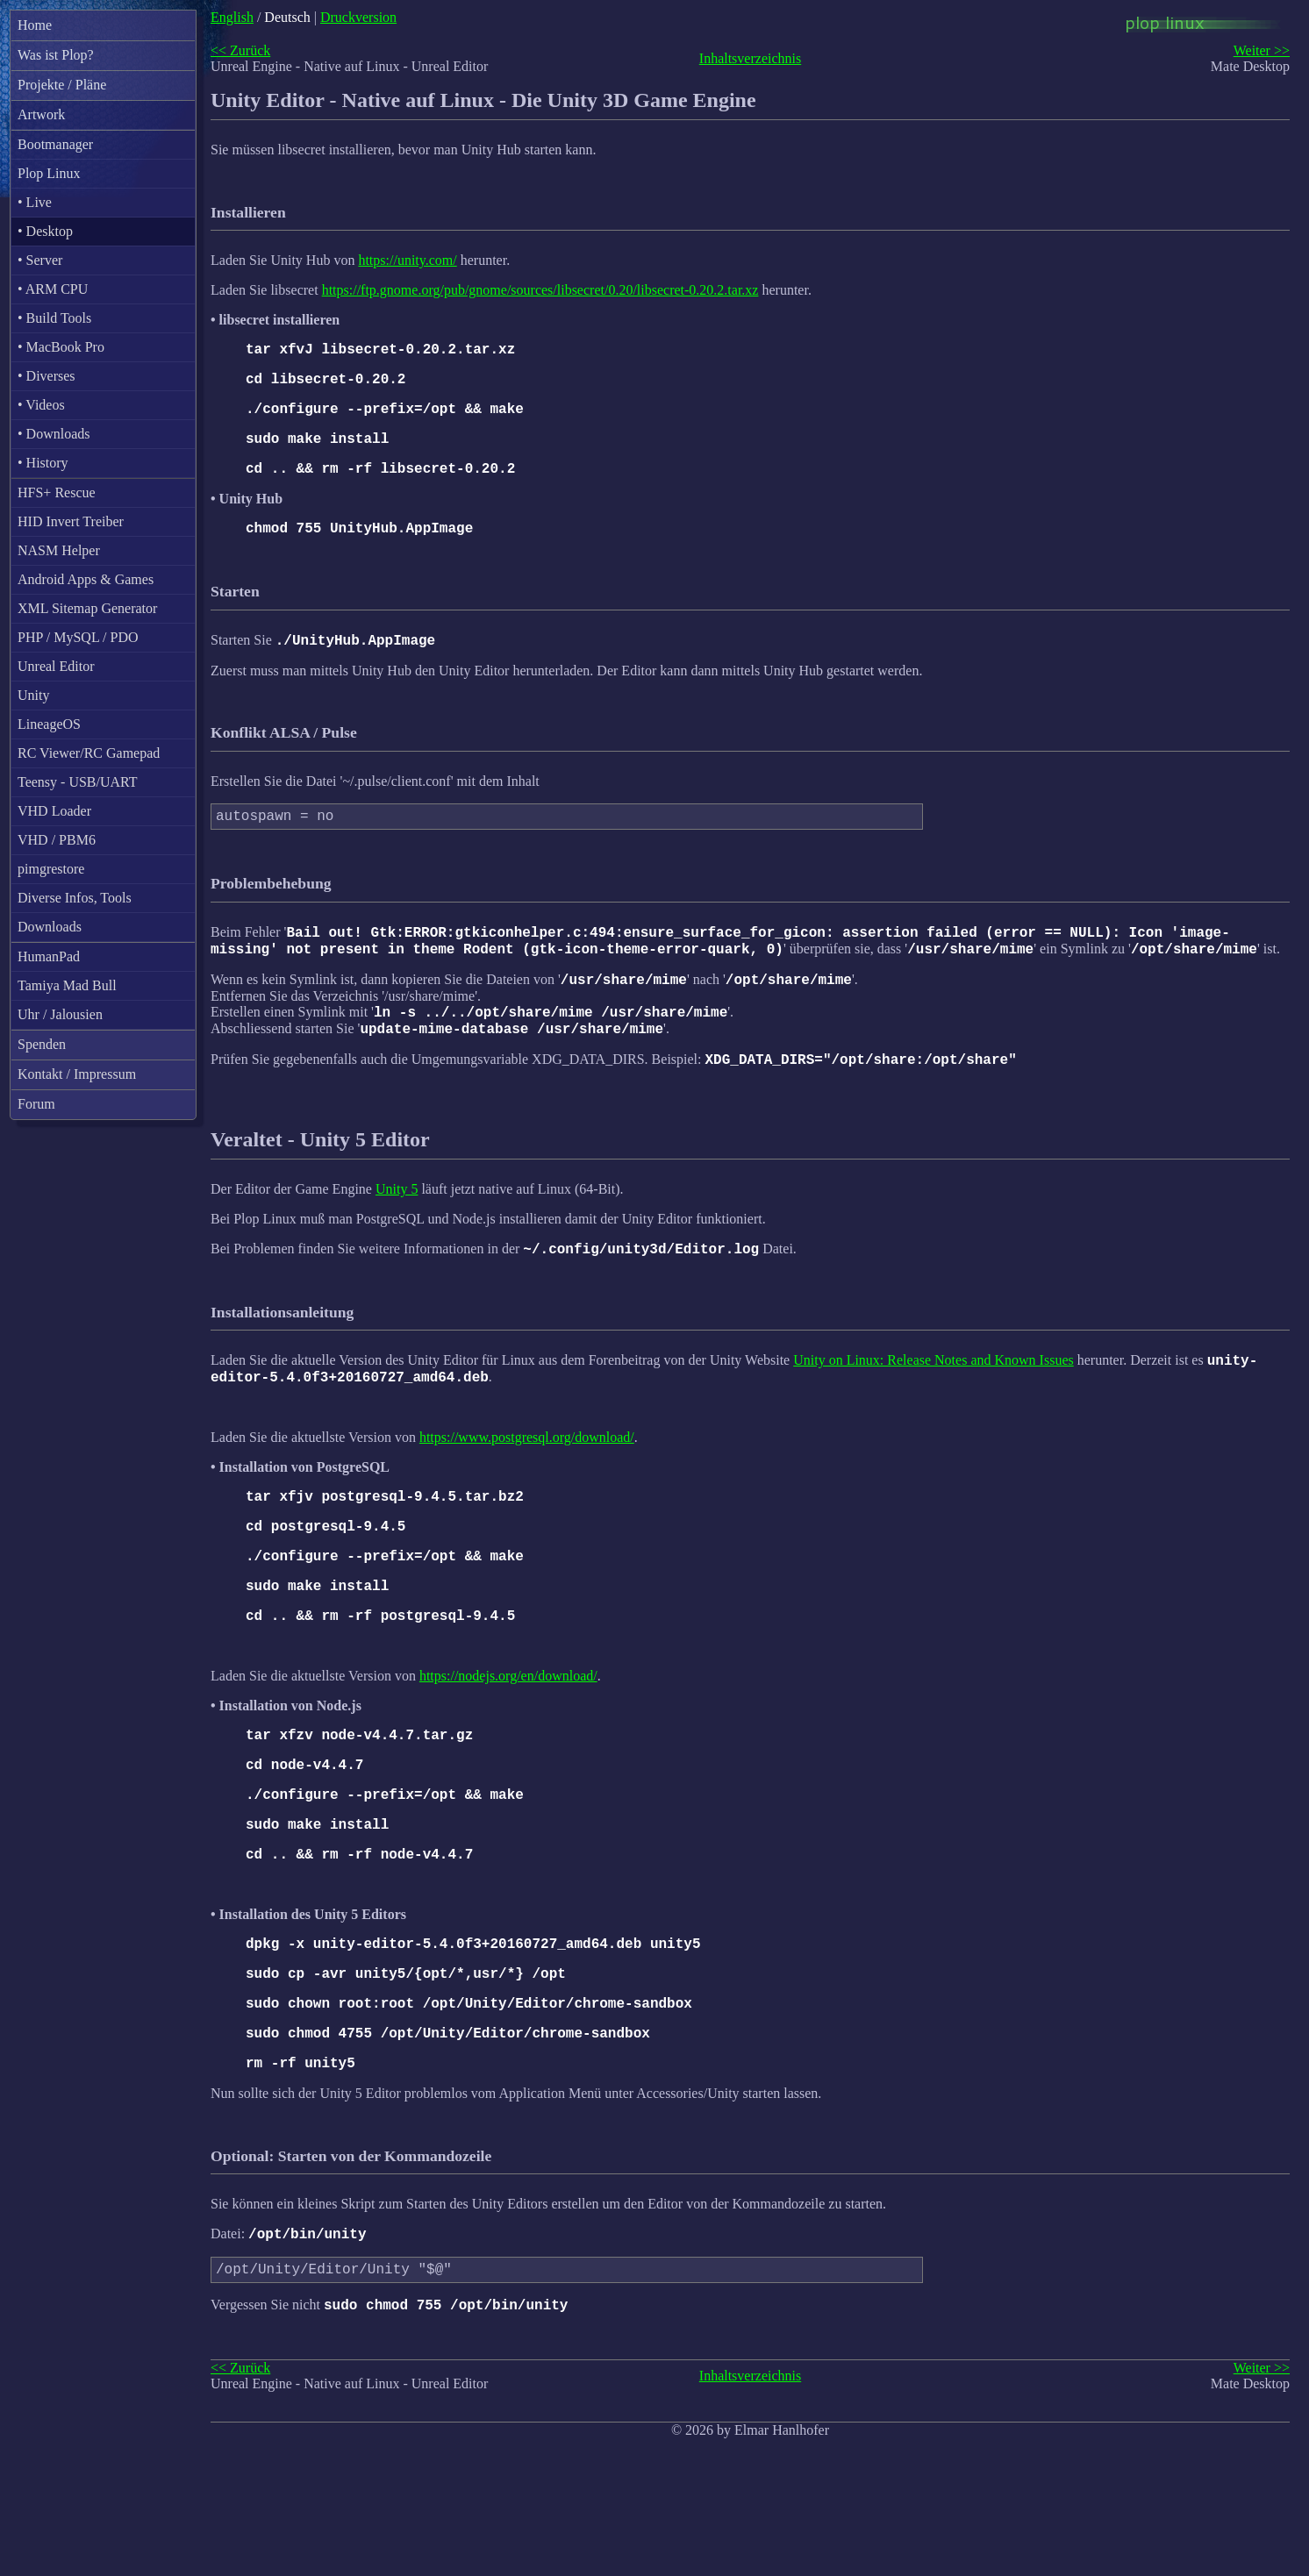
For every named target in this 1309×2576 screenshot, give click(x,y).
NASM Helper (59, 550)
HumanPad (49, 956)
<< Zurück (240, 50)
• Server (40, 260)
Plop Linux (49, 173)
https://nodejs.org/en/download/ (508, 1744)
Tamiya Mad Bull (67, 985)
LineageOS (49, 724)
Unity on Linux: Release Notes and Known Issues (933, 1408)
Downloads (50, 926)
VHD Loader (54, 810)
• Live (35, 202)
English (232, 17)
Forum (36, 1103)
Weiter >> (1262, 50)
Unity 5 (397, 1231)
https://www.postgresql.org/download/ (526, 1488)
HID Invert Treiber (71, 521)
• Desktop (45, 231)
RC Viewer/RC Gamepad (89, 753)
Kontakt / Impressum (77, 1074)
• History (43, 462)
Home (35, 25)
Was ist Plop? (56, 54)
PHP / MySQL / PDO (78, 637)
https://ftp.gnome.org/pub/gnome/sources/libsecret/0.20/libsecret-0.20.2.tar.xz (540, 289)
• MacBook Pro (61, 346)
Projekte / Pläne (62, 84)
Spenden (42, 1044)
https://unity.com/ (407, 260)
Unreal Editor (56, 666)
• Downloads (53, 433)
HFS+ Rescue (57, 492)
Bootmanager (55, 144)
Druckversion (358, 17)
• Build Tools (54, 317)
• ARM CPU (53, 289)
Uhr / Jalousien (60, 1014)
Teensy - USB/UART (78, 781)
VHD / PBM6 (57, 839)
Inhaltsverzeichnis (750, 58)
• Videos (41, 404)
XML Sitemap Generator (87, 608)
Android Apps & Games (86, 579)
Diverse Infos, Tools (75, 897)
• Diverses (46, 375)
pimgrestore (51, 868)
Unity (33, 695)
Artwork (41, 114)
